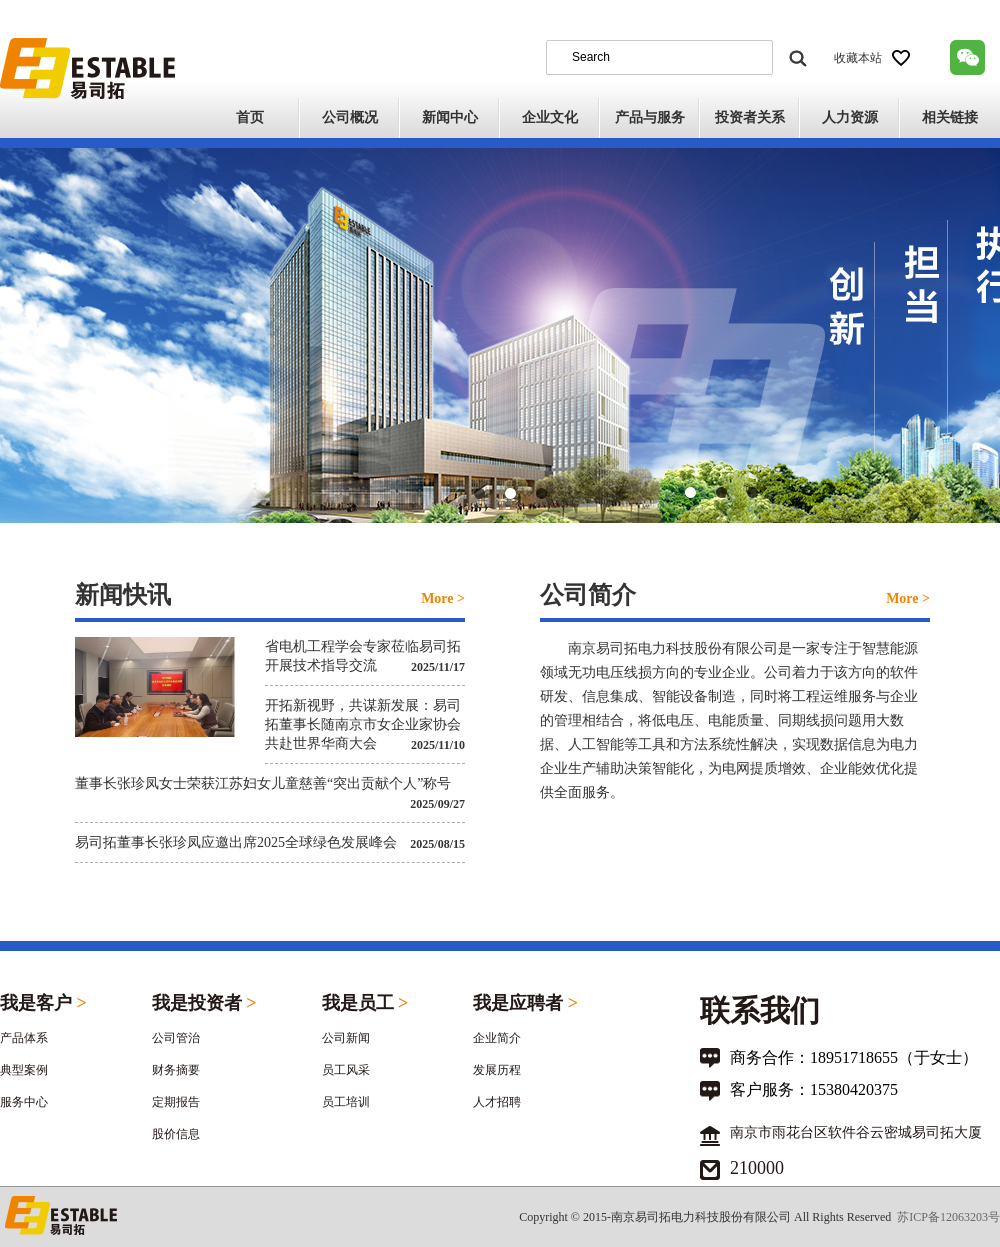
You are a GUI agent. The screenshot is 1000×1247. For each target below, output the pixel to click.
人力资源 (850, 117)
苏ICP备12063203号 (948, 1217)
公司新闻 (346, 1038)
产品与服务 (650, 117)
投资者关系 (750, 117)
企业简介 (497, 1038)
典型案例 (24, 1070)
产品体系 (24, 1038)
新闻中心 (450, 117)
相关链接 (950, 117)
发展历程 (497, 1070)
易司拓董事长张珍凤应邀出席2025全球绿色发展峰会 (236, 842)
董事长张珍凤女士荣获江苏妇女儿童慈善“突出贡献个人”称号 (263, 783)
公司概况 (350, 117)
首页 (250, 117)
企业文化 (550, 117)
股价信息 (176, 1134)
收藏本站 (872, 58)
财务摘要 (176, 1070)
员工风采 (346, 1070)
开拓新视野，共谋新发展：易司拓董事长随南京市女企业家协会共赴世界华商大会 (363, 724)
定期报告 (176, 1102)
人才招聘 (497, 1102)
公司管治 (176, 1038)
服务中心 (24, 1102)
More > (443, 598)
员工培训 (346, 1102)
